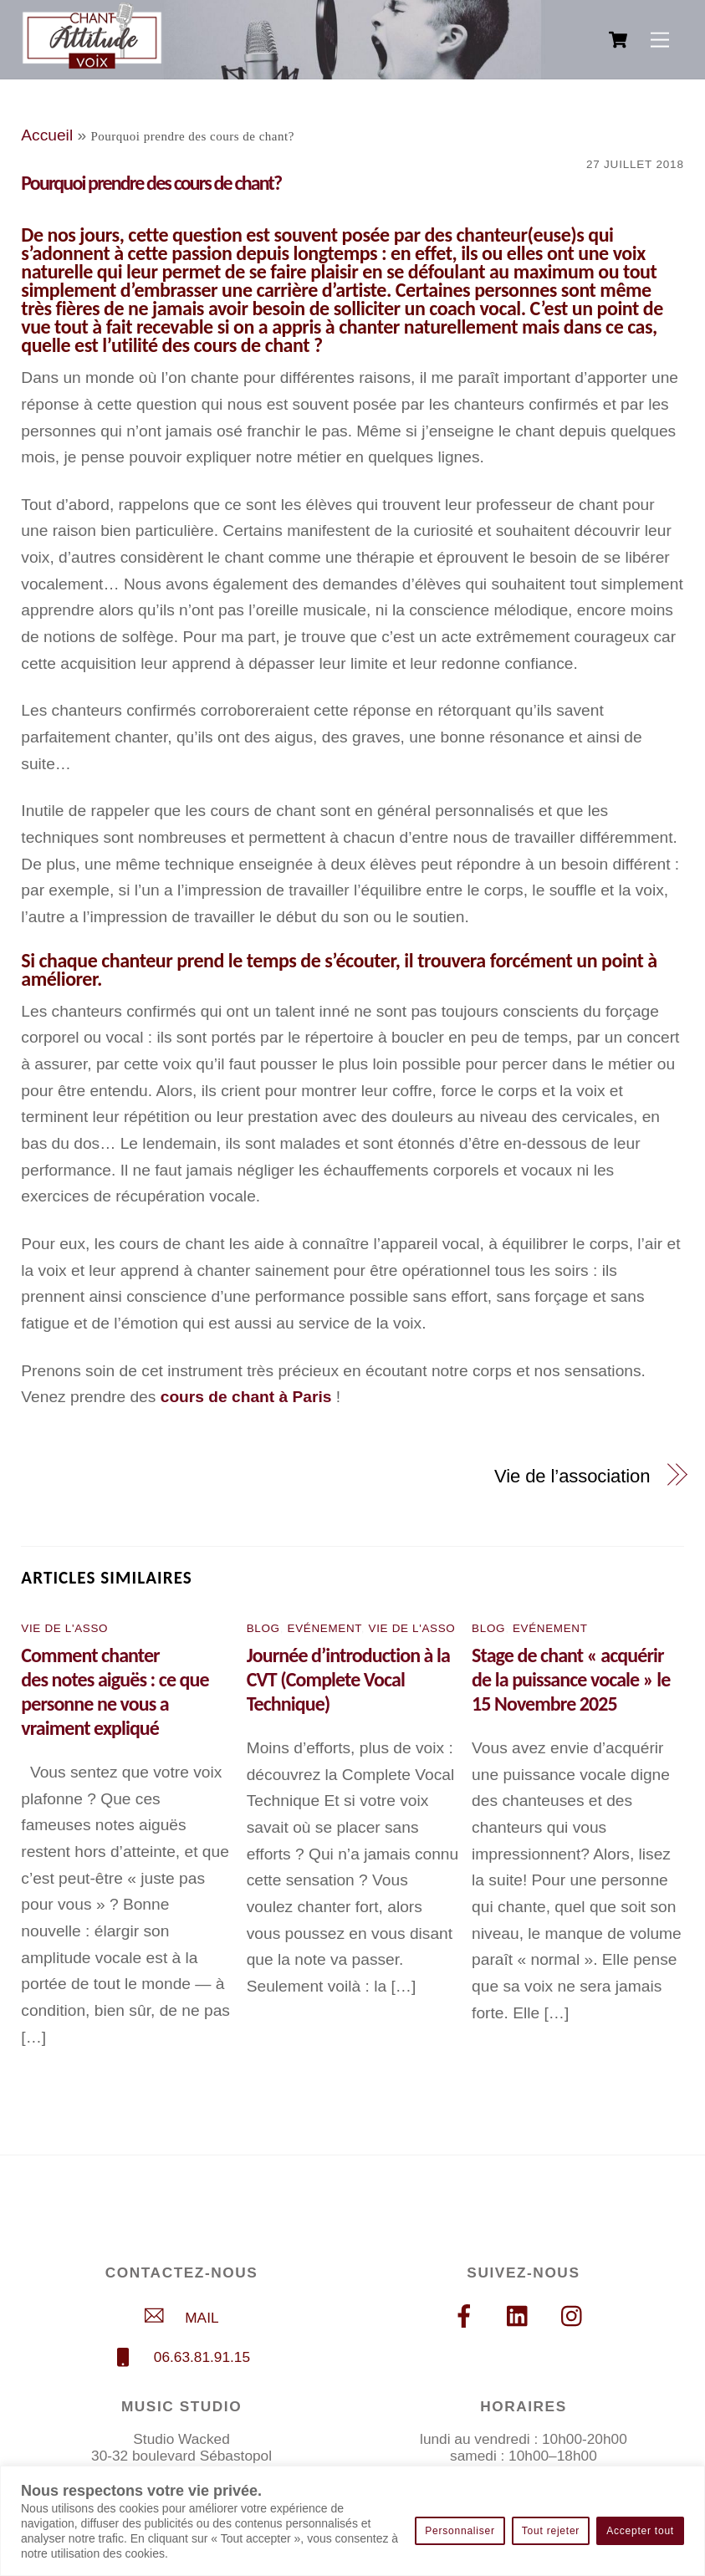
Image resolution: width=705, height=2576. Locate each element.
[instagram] (576, 2316)
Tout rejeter (551, 2531)
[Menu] (660, 40)
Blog (263, 1628)
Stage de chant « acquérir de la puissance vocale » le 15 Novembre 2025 (571, 1679)
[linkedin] (521, 2316)
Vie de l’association (572, 1476)
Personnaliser (460, 2531)
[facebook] (467, 2316)
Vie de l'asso (64, 1628)
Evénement (324, 1628)
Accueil (47, 135)
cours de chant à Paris (246, 1396)
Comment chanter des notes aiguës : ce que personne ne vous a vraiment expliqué (114, 1691)
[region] (352, 2521)
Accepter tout (640, 2531)
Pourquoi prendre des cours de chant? (151, 183)
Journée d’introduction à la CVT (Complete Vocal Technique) (348, 1679)
